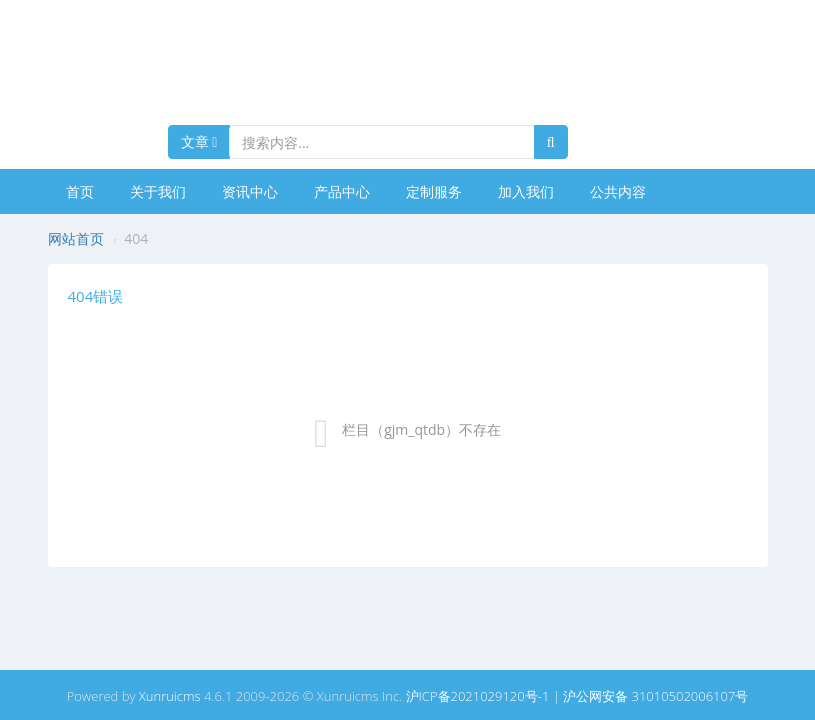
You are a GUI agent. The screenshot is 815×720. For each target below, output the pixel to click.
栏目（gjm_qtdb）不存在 (421, 429)
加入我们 (526, 191)
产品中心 (342, 191)
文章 (199, 141)
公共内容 (618, 191)
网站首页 (76, 238)
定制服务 (434, 191)
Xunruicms (170, 696)
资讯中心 (250, 191)
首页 (80, 191)
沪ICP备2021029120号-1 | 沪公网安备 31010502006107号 (577, 696)
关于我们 (158, 191)
